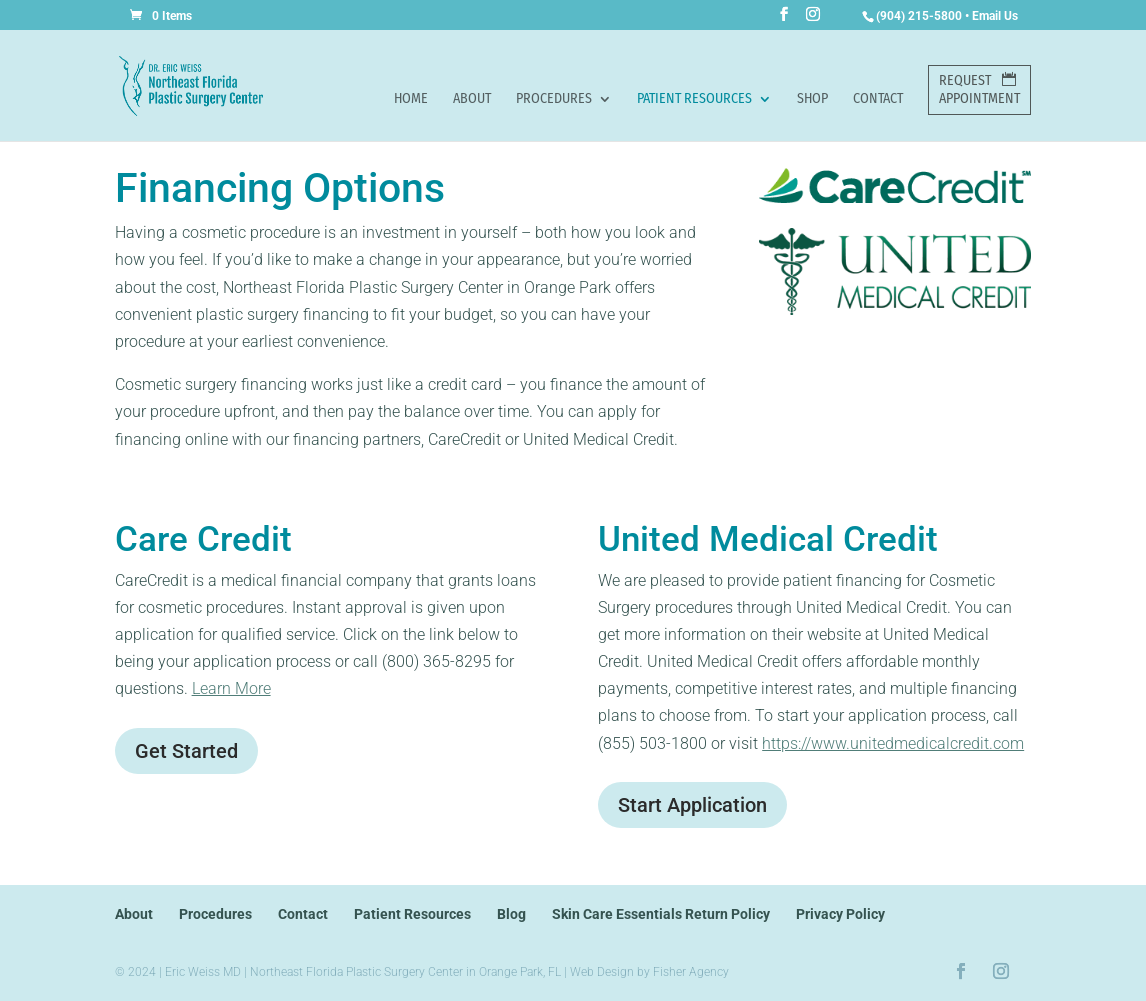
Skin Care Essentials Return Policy (661, 914)
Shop (812, 99)
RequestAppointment (979, 89)
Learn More (231, 688)
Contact (878, 99)
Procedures (554, 99)
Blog (511, 914)
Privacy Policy (840, 914)
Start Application (692, 805)
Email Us (995, 16)
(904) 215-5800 (919, 16)
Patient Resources (694, 99)
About (472, 99)
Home (411, 99)
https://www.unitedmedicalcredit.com (893, 743)
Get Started (186, 751)
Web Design (602, 972)
